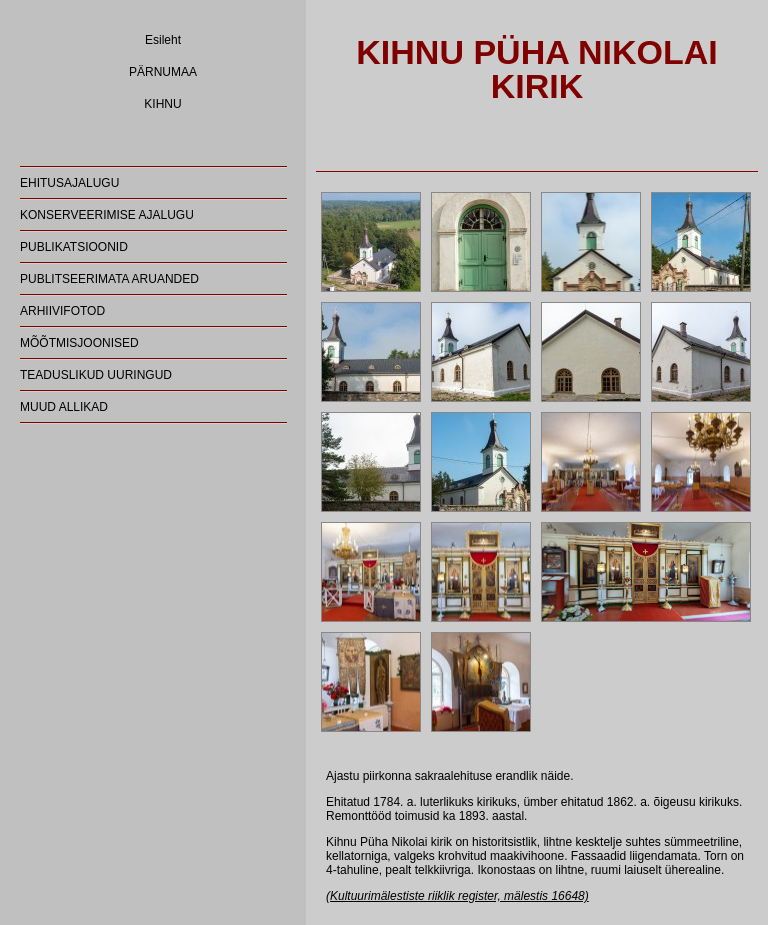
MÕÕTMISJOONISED (79, 343)
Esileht (163, 40)
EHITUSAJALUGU (69, 183)
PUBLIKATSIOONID (74, 247)
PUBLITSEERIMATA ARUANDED (109, 279)
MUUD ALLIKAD (64, 407)
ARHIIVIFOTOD (62, 311)
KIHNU (162, 104)
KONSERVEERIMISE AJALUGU (107, 215)
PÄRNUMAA (163, 72)
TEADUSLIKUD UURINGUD (96, 375)
